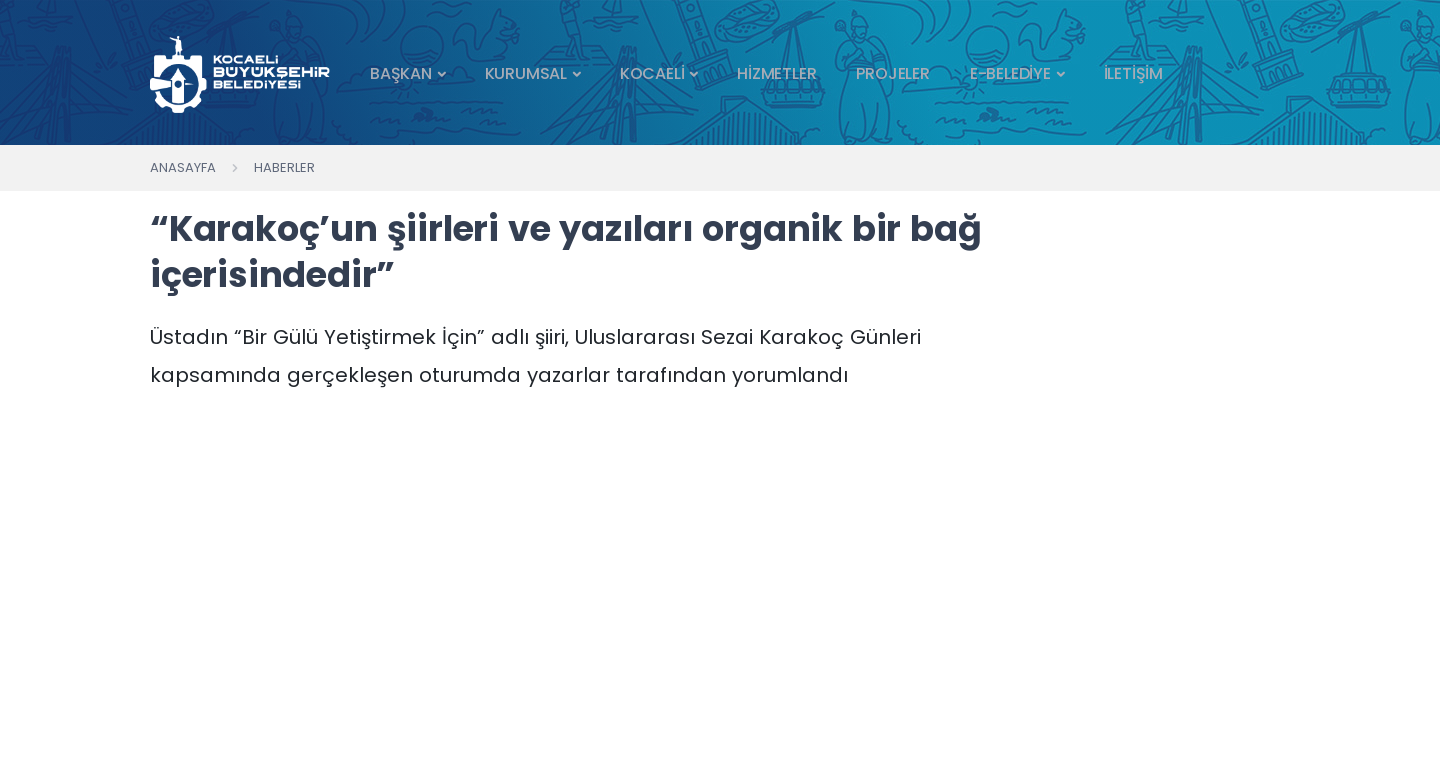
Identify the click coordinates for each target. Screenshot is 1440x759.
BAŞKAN (401, 73)
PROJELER (892, 73)
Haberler (284, 167)
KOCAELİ (652, 73)
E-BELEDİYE (1010, 73)
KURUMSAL (526, 73)
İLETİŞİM (1133, 73)
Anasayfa (183, 167)
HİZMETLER (776, 73)
